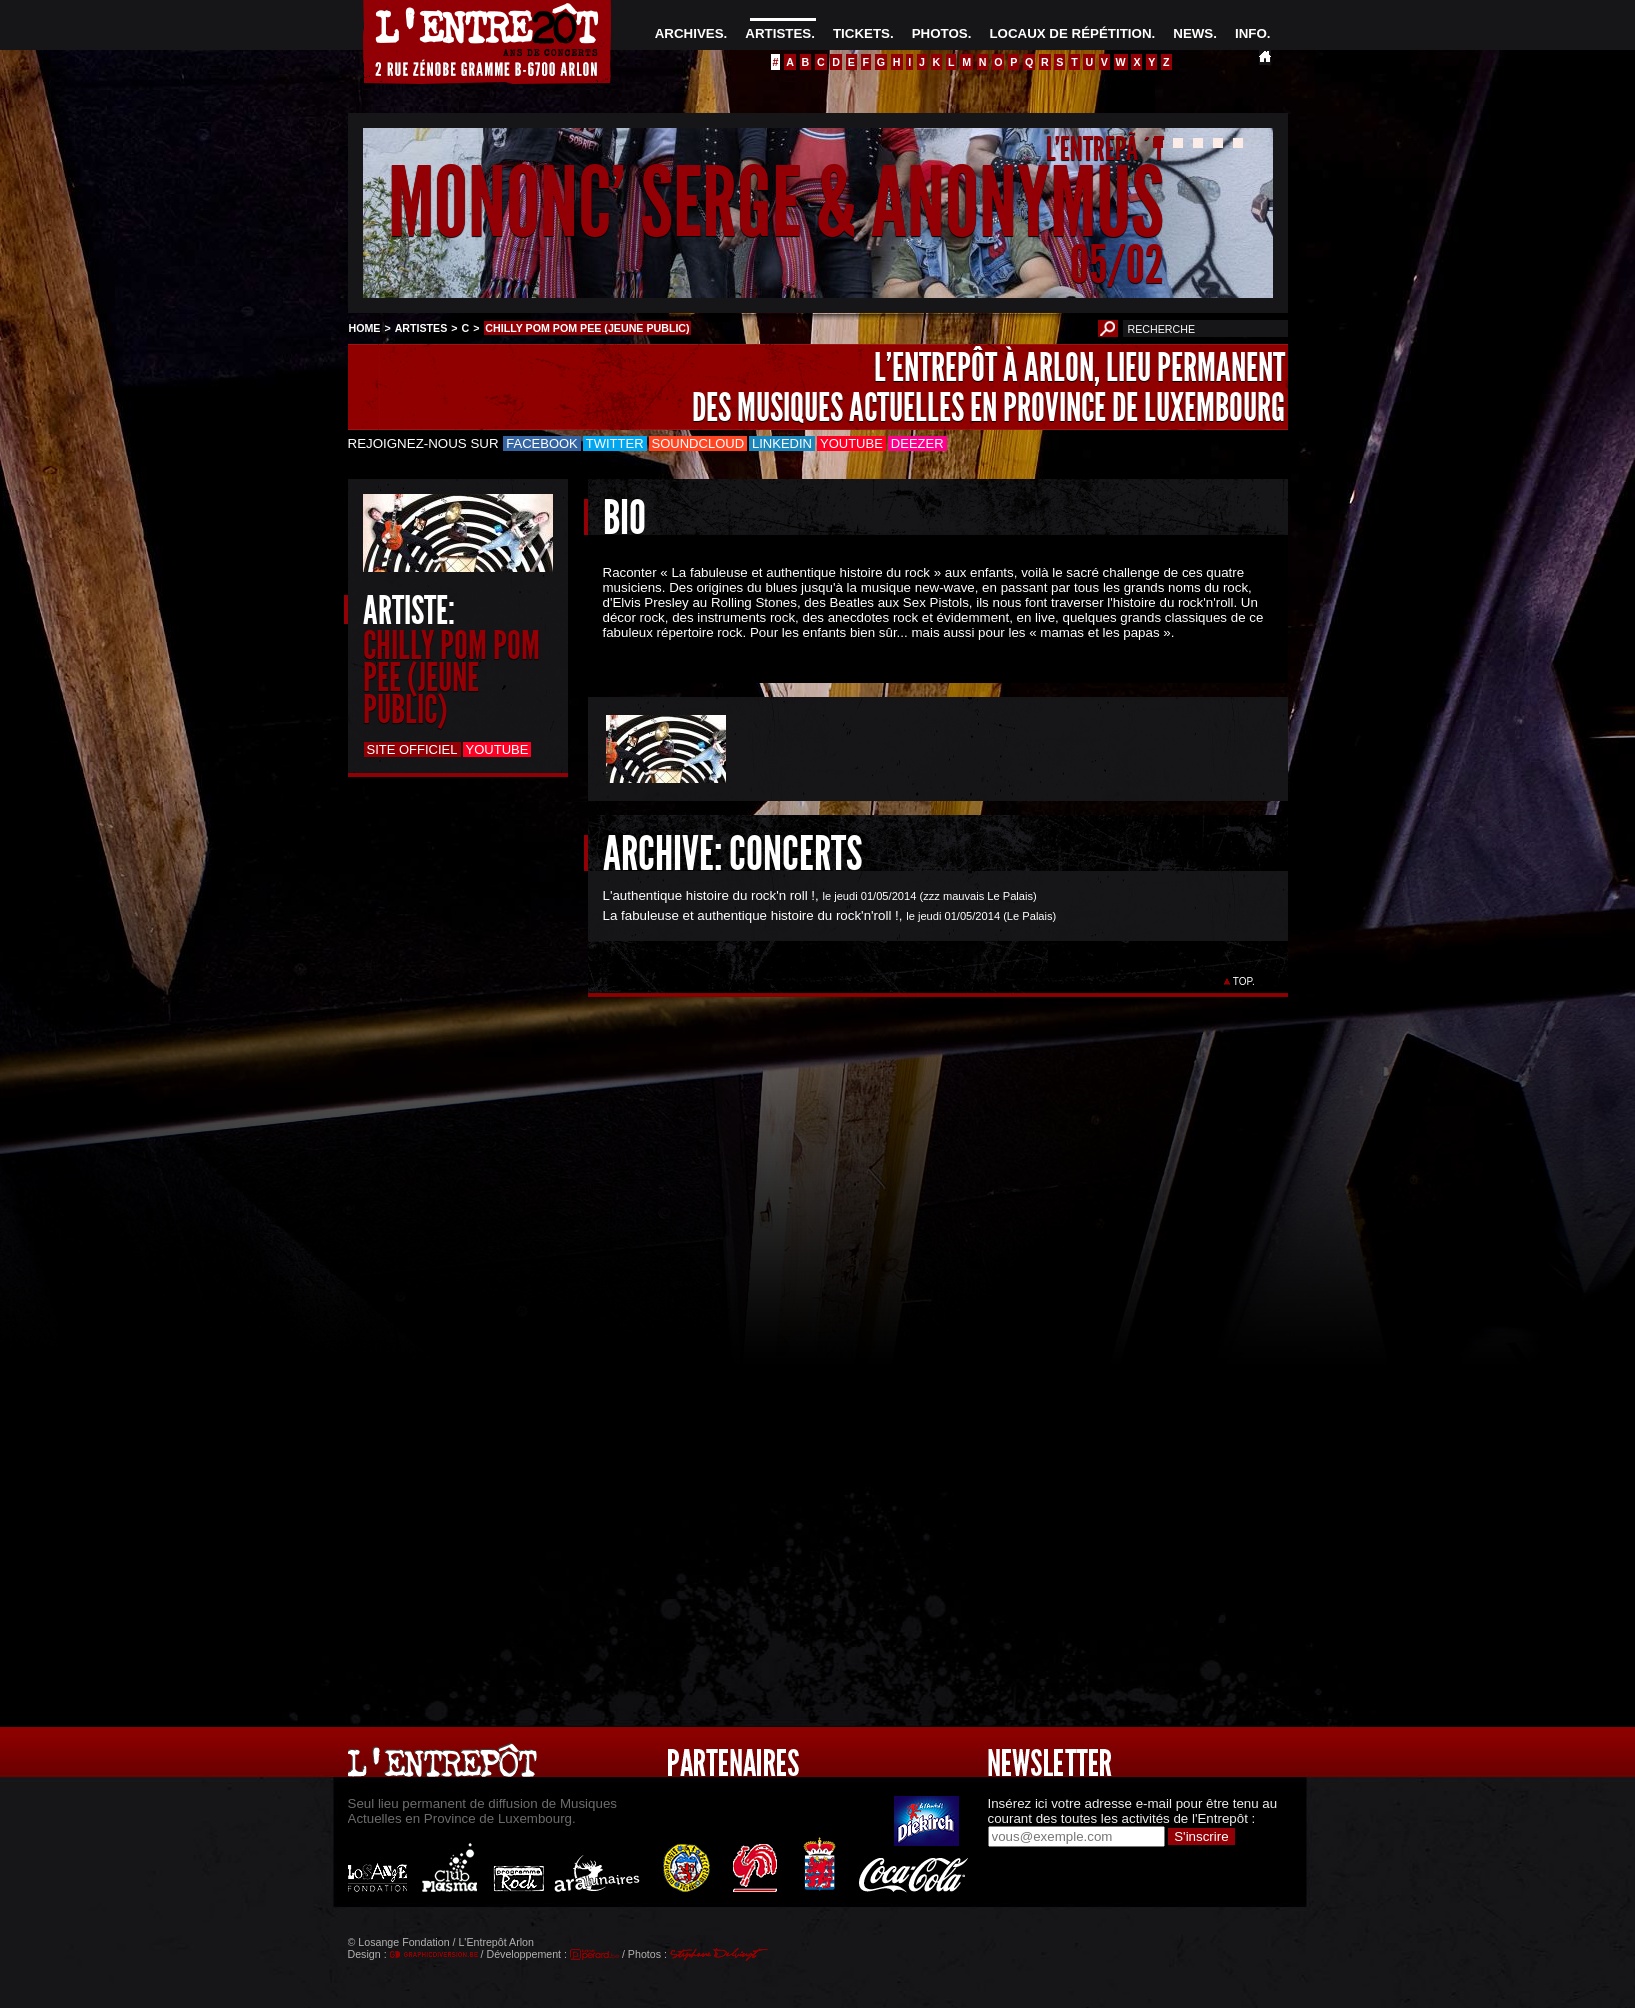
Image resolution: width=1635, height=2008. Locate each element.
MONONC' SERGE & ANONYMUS (776, 203)
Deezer (917, 443)
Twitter (615, 443)
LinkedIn (782, 443)
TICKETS (861, 33)
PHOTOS (940, 33)
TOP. (1243, 981)
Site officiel (412, 749)
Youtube (851, 443)
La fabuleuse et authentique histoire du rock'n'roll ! (751, 915)
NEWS (1193, 33)
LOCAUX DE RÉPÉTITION (1070, 33)
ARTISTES (778, 33)
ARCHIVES (689, 33)
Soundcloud (698, 443)
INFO (1251, 33)
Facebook (542, 443)
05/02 (1117, 264)
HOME (365, 328)
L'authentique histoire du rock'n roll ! (709, 895)
